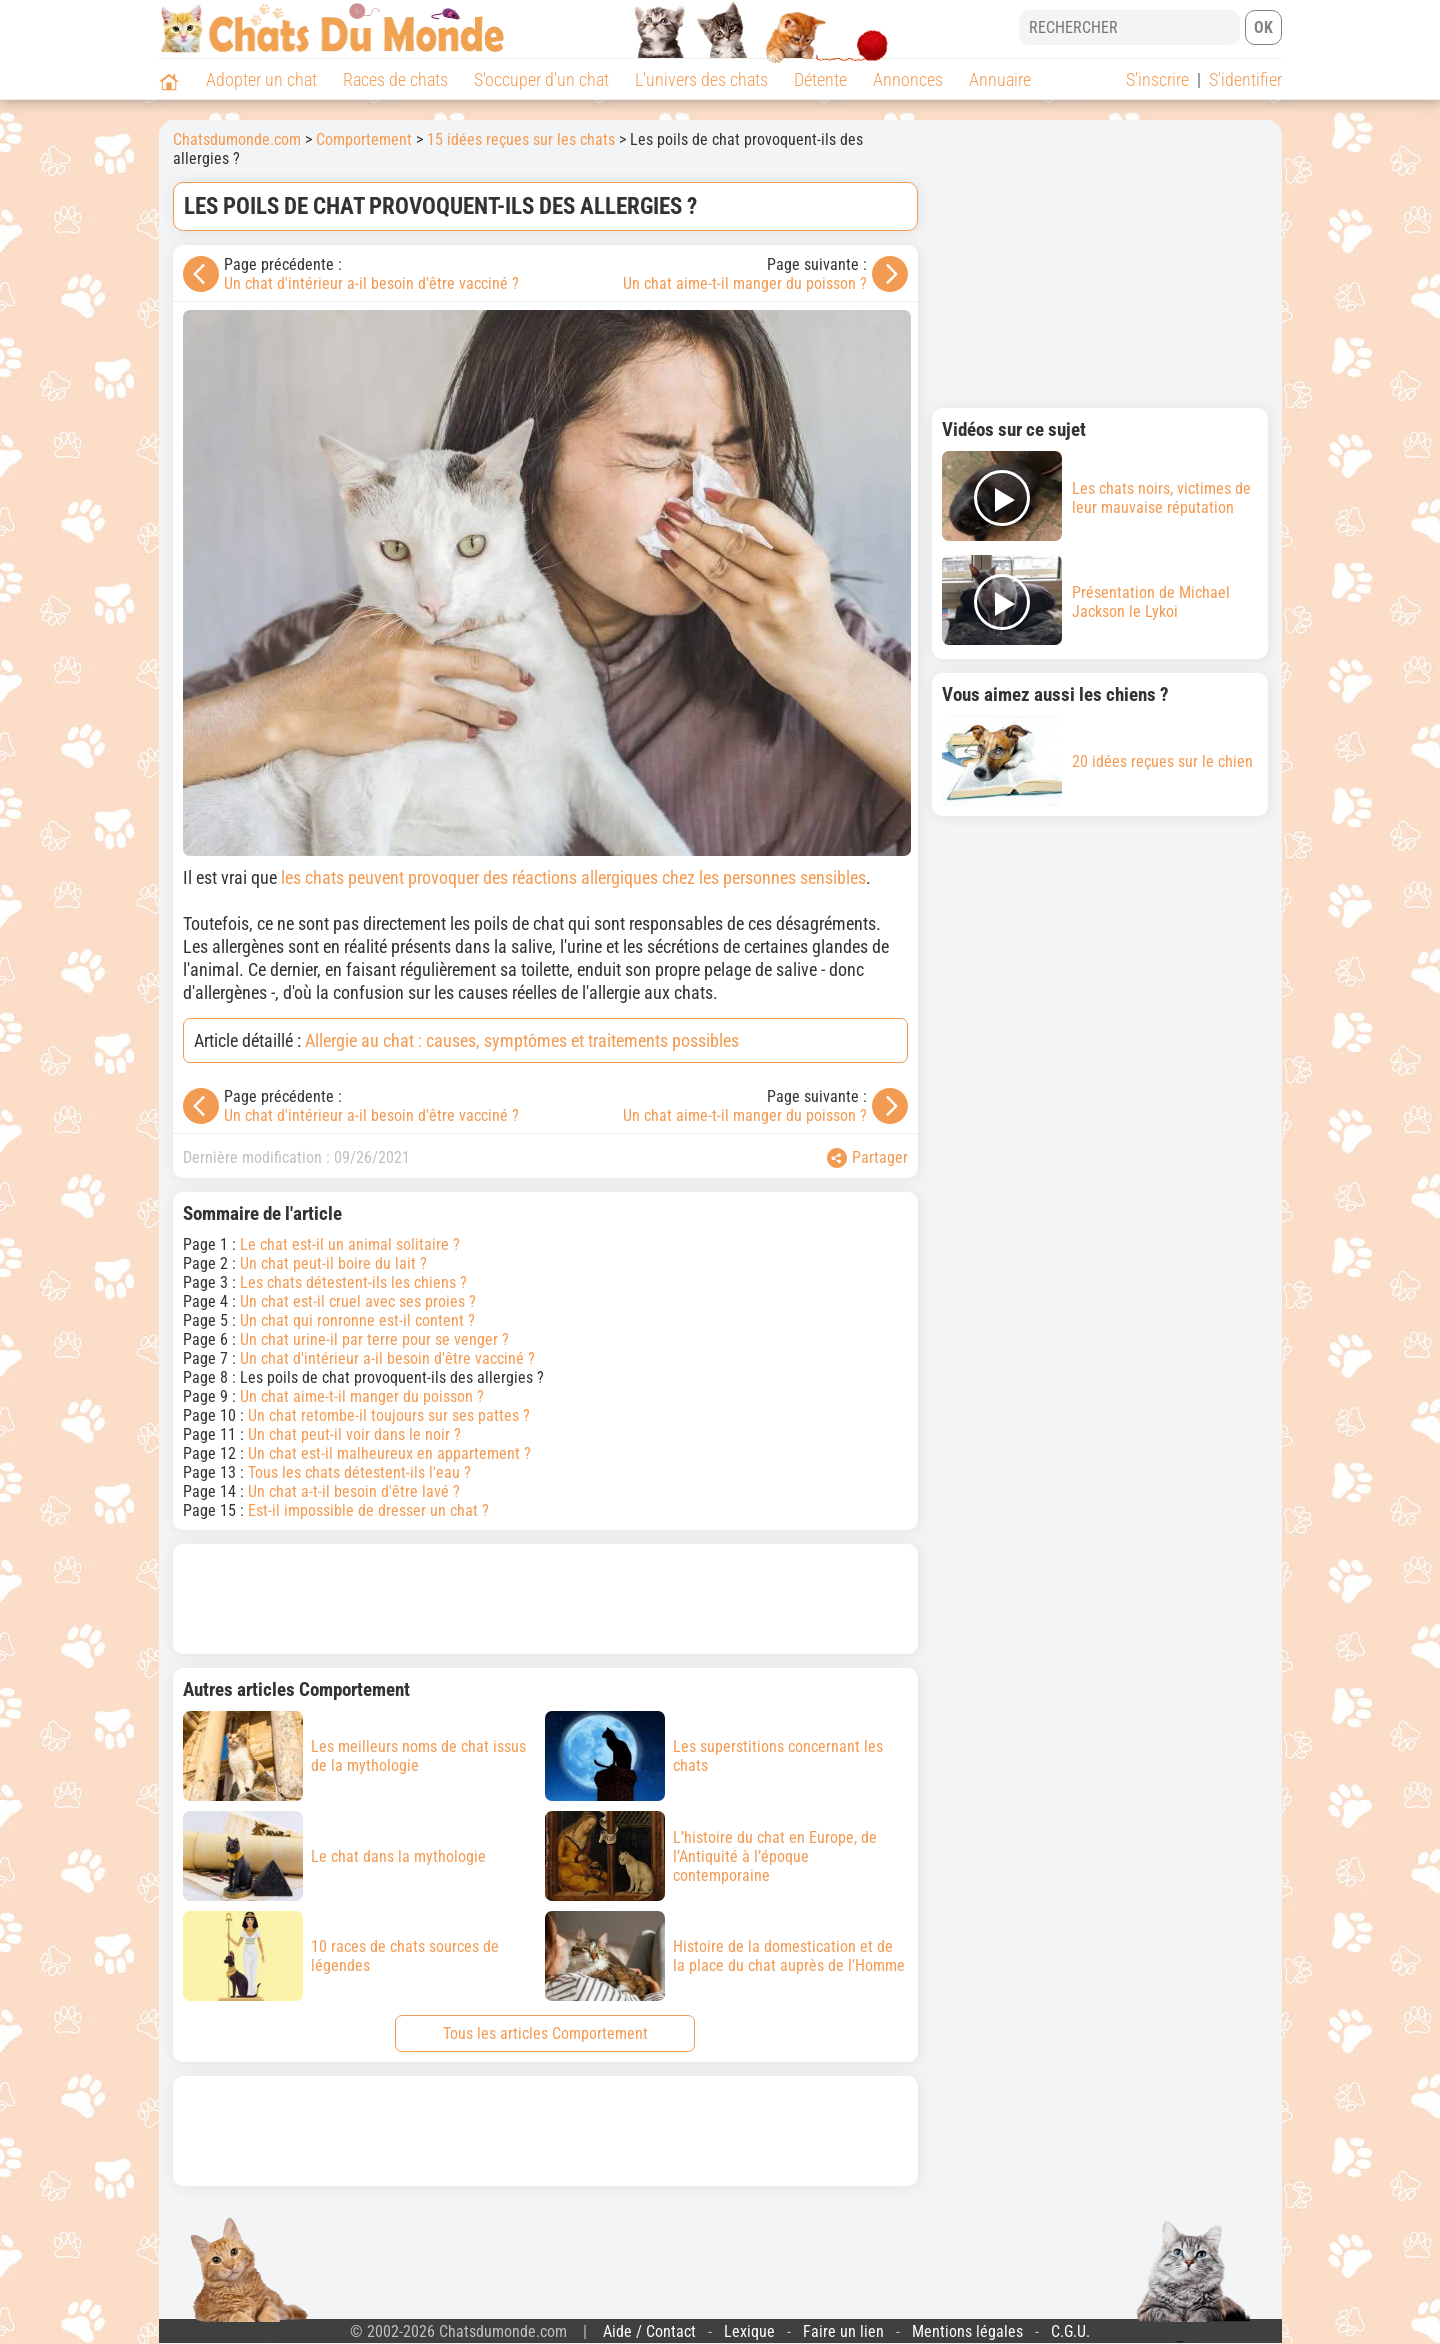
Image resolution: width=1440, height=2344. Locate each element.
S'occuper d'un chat (541, 79)
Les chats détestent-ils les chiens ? (353, 1282)
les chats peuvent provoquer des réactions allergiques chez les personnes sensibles (573, 877)
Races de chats (395, 79)
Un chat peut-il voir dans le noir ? (354, 1434)
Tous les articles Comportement (545, 2033)
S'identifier (1245, 79)
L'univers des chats (701, 79)
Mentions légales (967, 2331)
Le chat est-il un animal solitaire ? (350, 1244)
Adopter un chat (261, 79)
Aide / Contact (649, 2331)
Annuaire (1000, 79)
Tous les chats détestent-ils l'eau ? (359, 1472)
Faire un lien (843, 2331)
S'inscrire (1157, 79)
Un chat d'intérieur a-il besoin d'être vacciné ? (371, 283)
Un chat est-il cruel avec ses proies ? (358, 1301)
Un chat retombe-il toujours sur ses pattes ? (389, 1415)
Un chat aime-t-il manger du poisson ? (745, 283)
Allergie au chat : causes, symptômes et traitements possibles (522, 1040)
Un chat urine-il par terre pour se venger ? (374, 1339)
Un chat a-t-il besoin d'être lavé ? (354, 1491)
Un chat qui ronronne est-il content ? (357, 1320)
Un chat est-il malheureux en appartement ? (389, 1453)
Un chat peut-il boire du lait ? (333, 1263)
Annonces (908, 79)
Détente (820, 79)
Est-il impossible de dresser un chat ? (368, 1510)
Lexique (749, 2331)
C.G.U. (1070, 2331)
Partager (867, 1158)
